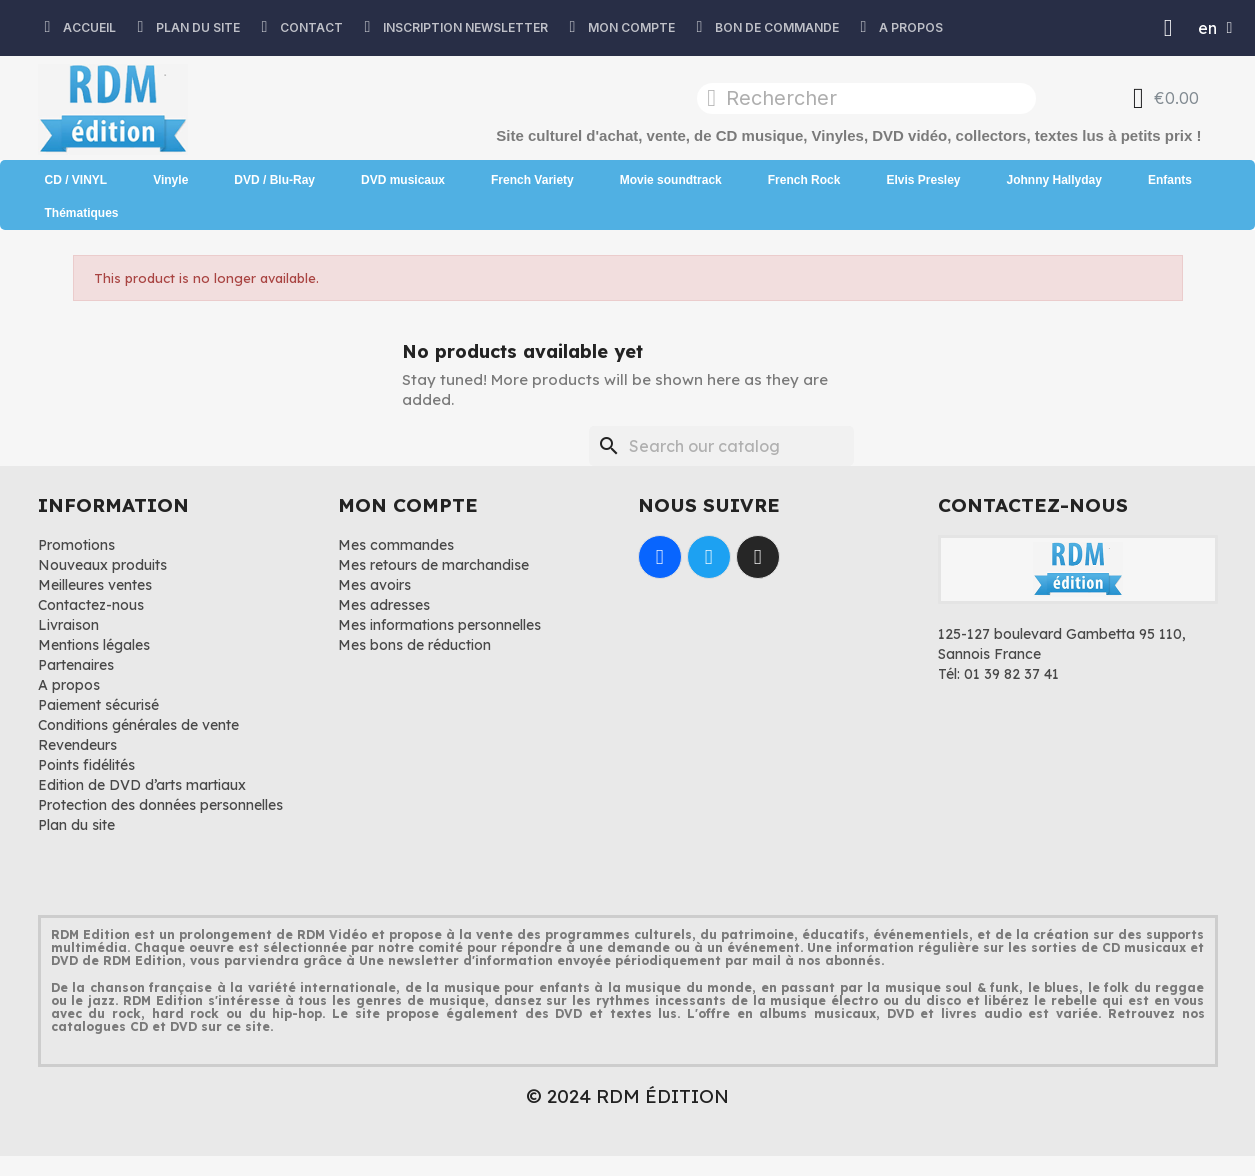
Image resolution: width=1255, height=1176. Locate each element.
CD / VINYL (76, 180)
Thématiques (82, 213)
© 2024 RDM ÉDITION (627, 1096)
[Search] (721, 446)
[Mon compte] (1168, 28)
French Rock (804, 180)
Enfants (1170, 180)
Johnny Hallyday (1054, 180)
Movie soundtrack (671, 180)
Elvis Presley (923, 180)
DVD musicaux (403, 180)
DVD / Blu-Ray (274, 180)
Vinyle (170, 180)
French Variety (532, 180)
